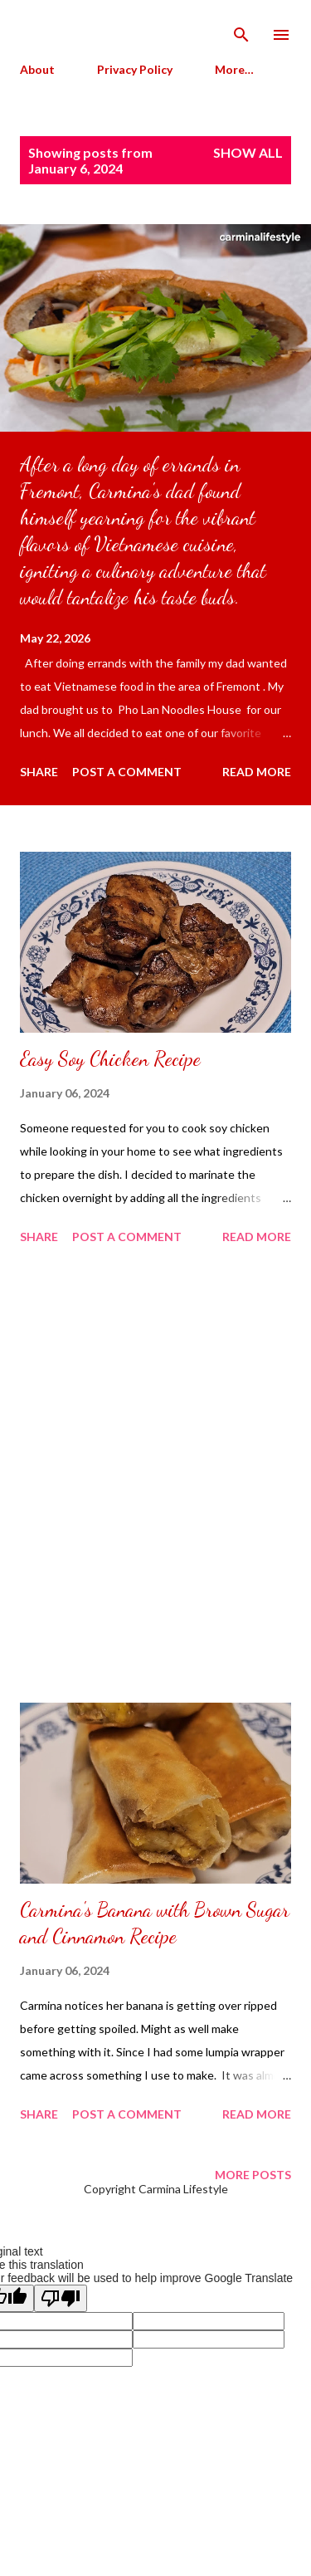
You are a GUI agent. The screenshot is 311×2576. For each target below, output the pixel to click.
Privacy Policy (135, 69)
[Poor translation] (60, 2298)
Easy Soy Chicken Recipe (110, 1059)
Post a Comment (127, 772)
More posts (253, 2175)
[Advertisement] (155, 1476)
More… (234, 69)
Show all (248, 152)
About (37, 69)
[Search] (241, 30)
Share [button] (39, 772)
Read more (256, 772)
